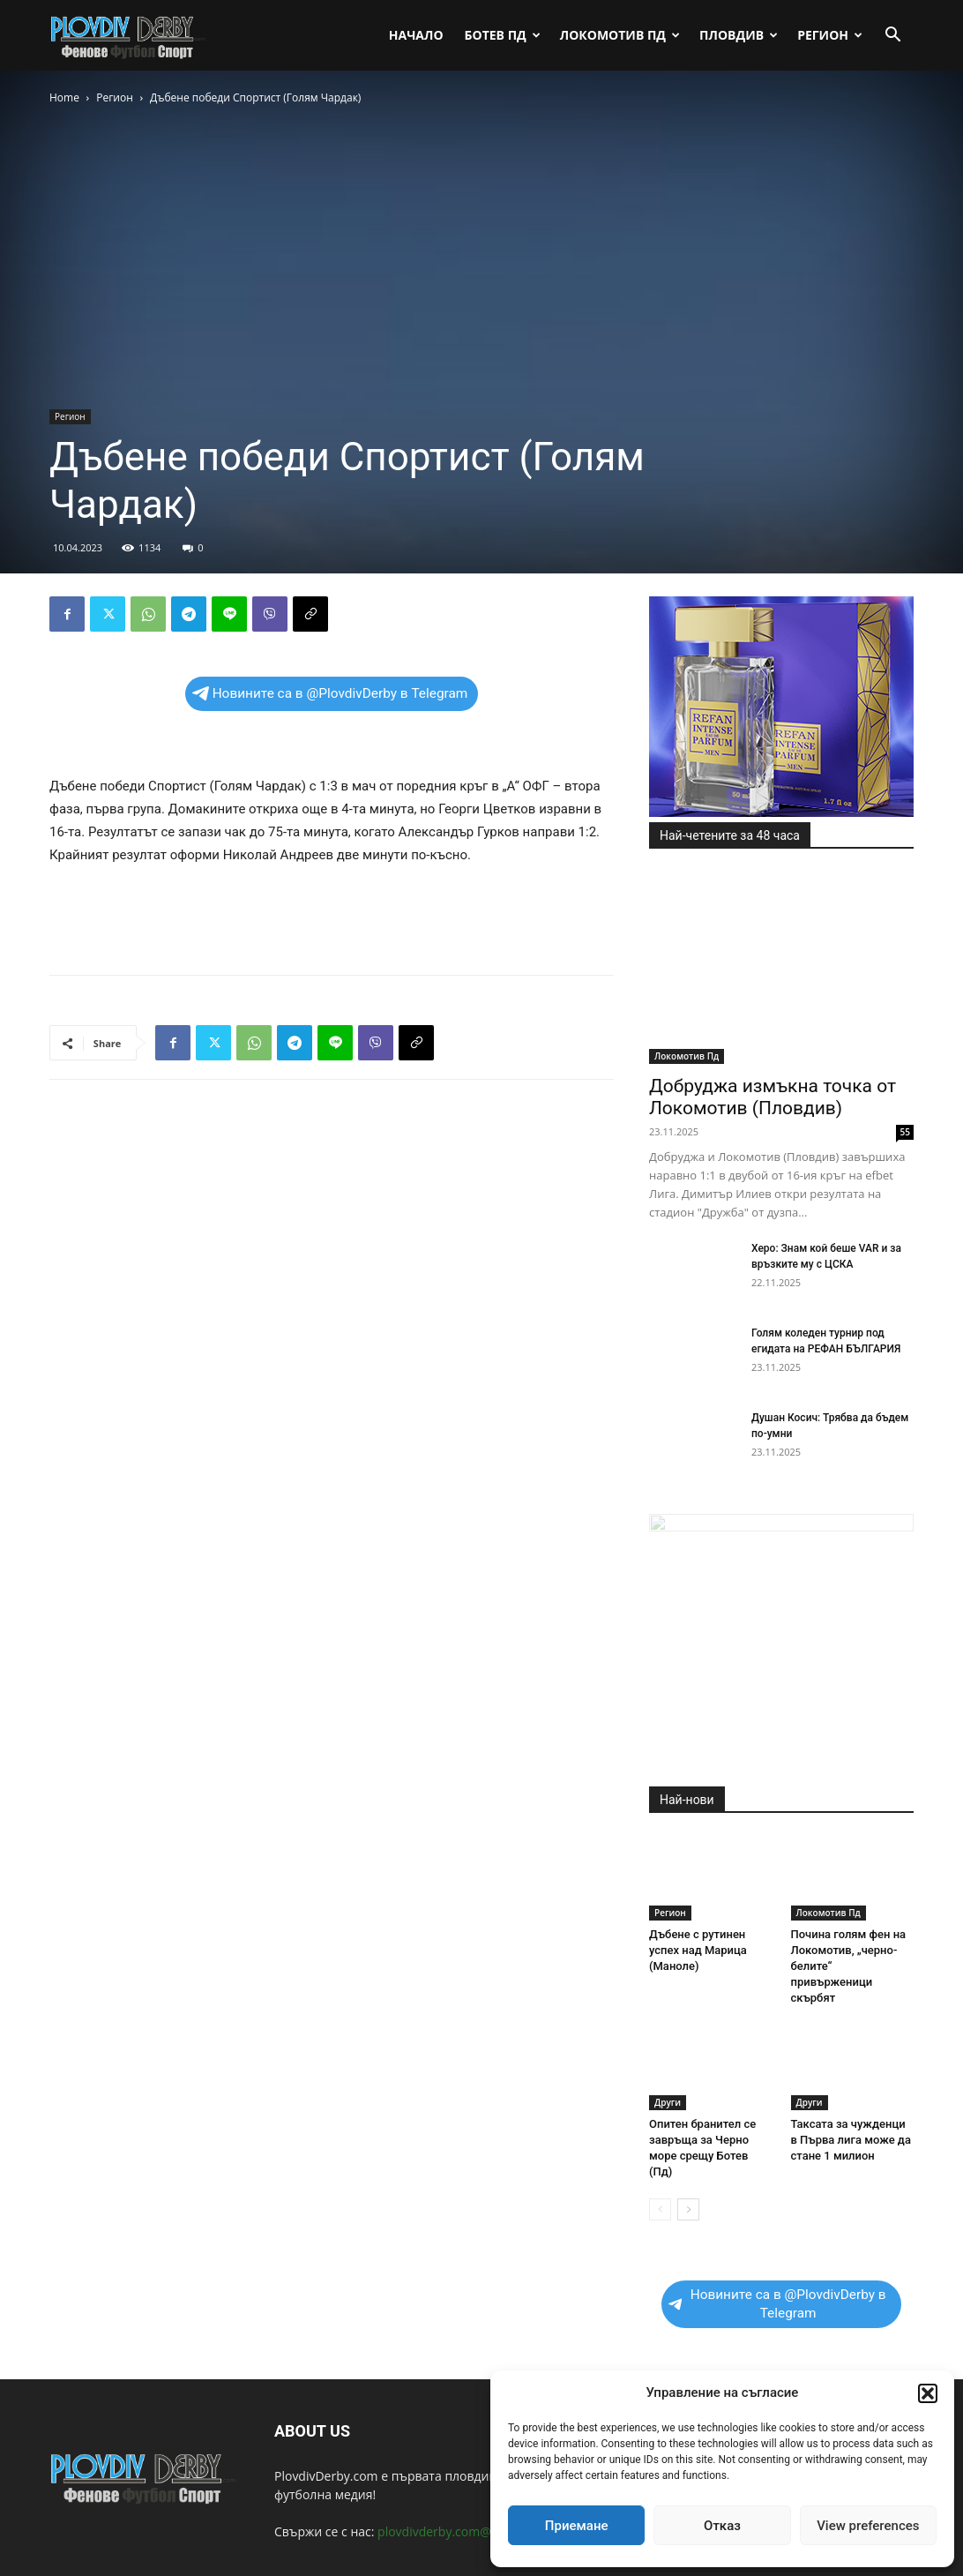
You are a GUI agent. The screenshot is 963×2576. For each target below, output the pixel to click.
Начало (416, 34)
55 (905, 1132)
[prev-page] (660, 2209)
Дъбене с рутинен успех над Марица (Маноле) (698, 1950)
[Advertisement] (331, 915)
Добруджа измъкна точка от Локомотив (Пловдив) (772, 1097)
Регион (829, 34)
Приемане (576, 2526)
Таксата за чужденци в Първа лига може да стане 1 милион (851, 2139)
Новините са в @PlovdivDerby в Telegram (330, 693)
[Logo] (128, 35)
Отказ (722, 2526)
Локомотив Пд (620, 34)
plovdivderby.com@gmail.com (463, 2531)
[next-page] (688, 2209)
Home (64, 97)
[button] (928, 2393)
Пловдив (738, 34)
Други (667, 2102)
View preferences (868, 2526)
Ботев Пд (503, 34)
